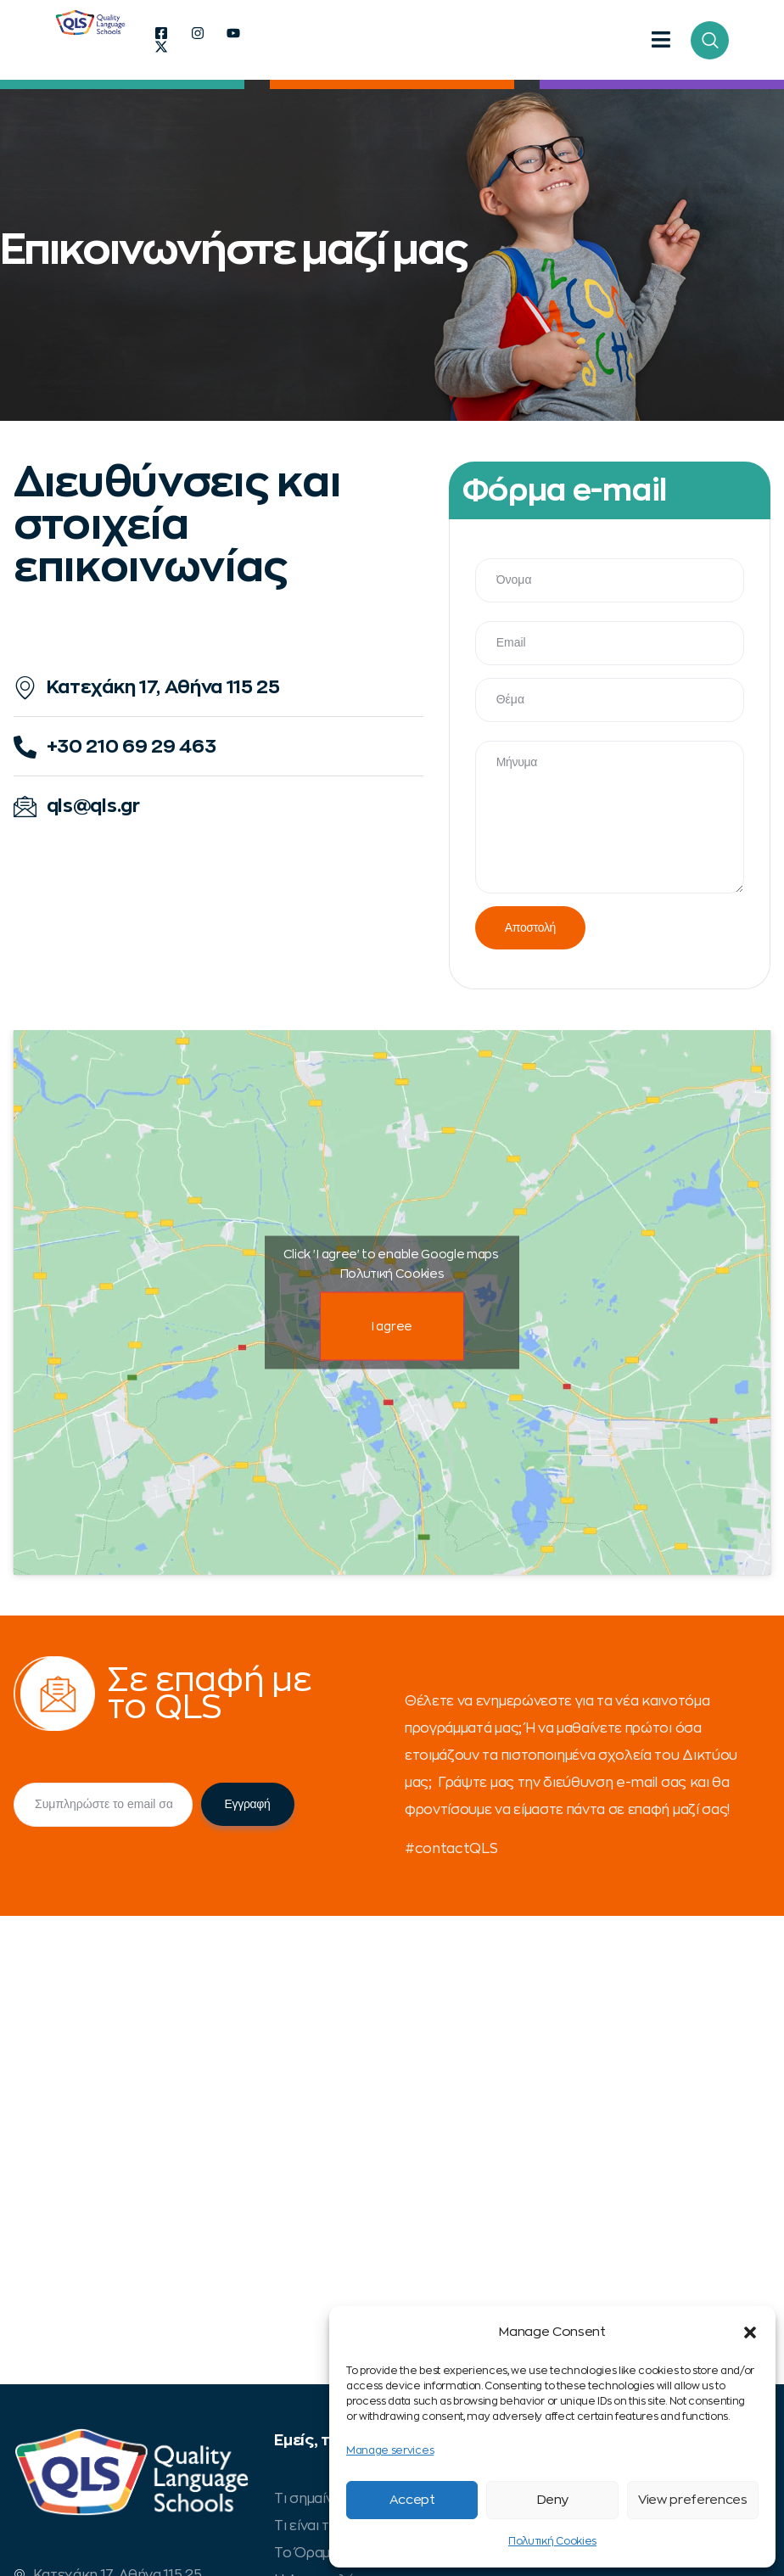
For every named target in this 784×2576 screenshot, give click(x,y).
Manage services (390, 2450)
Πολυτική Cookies (552, 2541)
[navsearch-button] (710, 40)
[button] (750, 2332)
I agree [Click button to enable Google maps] (392, 1325)
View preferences (693, 2500)
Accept (412, 2500)
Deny (552, 2500)
